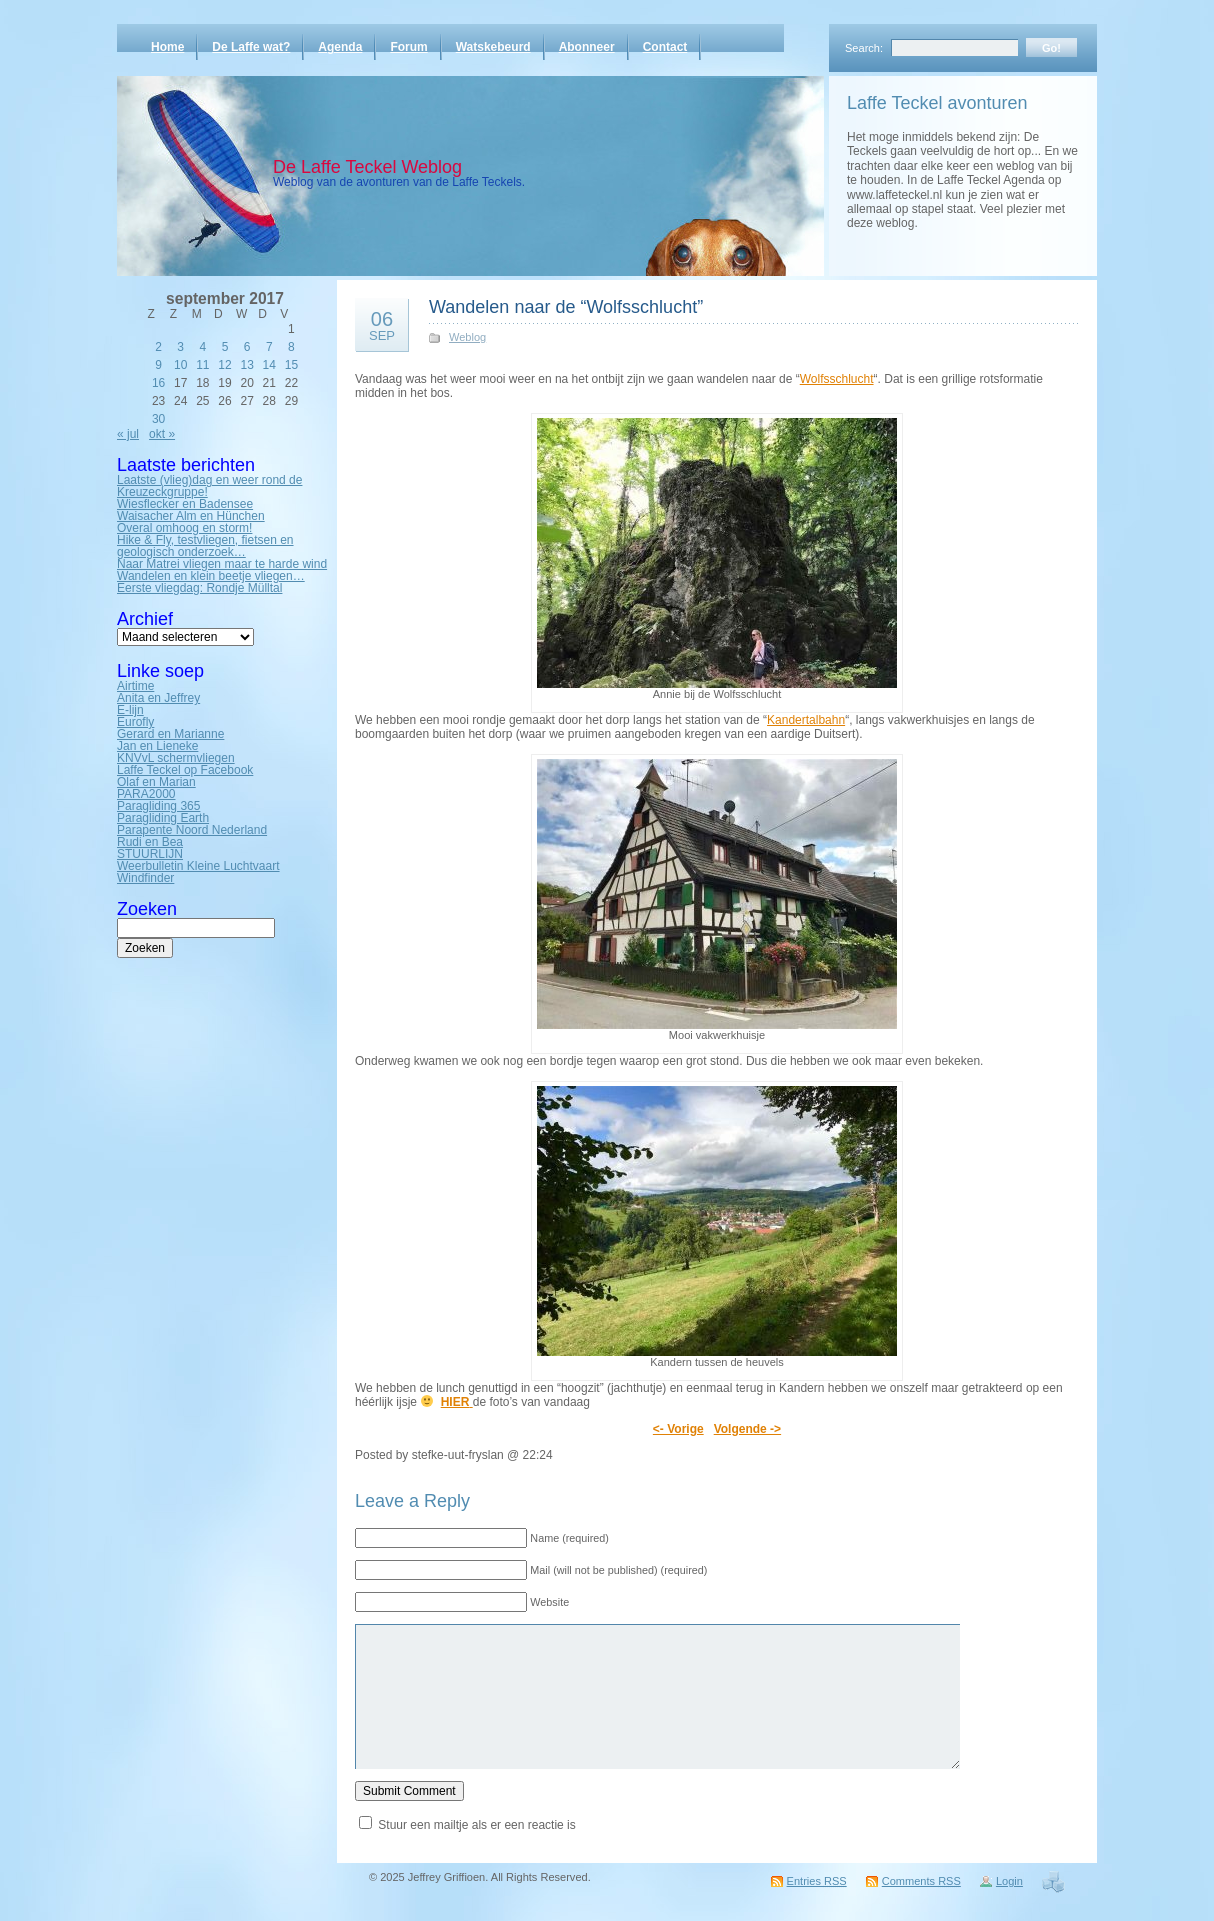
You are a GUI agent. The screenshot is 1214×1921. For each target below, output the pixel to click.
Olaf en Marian (156, 782)
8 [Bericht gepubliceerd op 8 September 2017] (291, 347)
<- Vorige (678, 1429)
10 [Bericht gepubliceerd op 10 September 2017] (180, 365)
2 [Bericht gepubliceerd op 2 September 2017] (158, 347)
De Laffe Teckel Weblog (367, 167)
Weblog (467, 337)
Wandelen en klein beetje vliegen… (211, 576)
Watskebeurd (493, 47)
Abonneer (587, 47)
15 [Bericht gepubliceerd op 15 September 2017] (291, 365)
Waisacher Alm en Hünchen (191, 516)
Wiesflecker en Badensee (185, 504)
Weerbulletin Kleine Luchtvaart (198, 866)
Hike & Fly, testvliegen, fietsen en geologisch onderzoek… (205, 546)
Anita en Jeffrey (158, 698)
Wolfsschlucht (837, 379)
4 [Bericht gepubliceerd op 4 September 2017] (203, 347)
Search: (864, 48)
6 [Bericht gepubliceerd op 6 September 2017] (247, 347)
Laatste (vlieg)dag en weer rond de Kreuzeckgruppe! (209, 486)
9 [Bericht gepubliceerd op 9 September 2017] (158, 365)
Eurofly (135, 722)
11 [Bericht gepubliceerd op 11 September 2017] (202, 365)
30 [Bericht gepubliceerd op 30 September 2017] (158, 419)
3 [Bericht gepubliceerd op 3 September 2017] (180, 347)
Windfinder (145, 878)
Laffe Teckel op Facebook (185, 770)
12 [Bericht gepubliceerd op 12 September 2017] (224, 365)
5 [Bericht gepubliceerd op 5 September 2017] (225, 347)
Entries (817, 1881)
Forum (408, 47)
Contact (665, 47)
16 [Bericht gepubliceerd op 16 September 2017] (158, 383)
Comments (921, 1881)
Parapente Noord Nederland (192, 830)
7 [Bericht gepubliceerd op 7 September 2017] (269, 347)
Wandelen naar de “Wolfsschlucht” (566, 307)
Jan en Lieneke (157, 746)
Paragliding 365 (158, 806)
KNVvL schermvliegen (176, 758)
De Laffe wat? (251, 47)
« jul (128, 434)
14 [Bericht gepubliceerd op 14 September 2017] (269, 365)
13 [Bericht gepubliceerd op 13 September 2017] (246, 365)
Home (167, 47)
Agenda (340, 47)
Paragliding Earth (163, 818)
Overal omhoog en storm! (184, 528)
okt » (162, 434)
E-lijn (130, 710)
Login (1009, 1881)
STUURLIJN (150, 854)
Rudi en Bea (150, 842)
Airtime (135, 686)
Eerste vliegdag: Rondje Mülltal (199, 588)
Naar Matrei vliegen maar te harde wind (222, 564)
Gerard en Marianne (170, 734)
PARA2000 (146, 794)
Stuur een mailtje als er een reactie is (476, 1825)
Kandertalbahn (806, 720)
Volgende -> (747, 1429)
